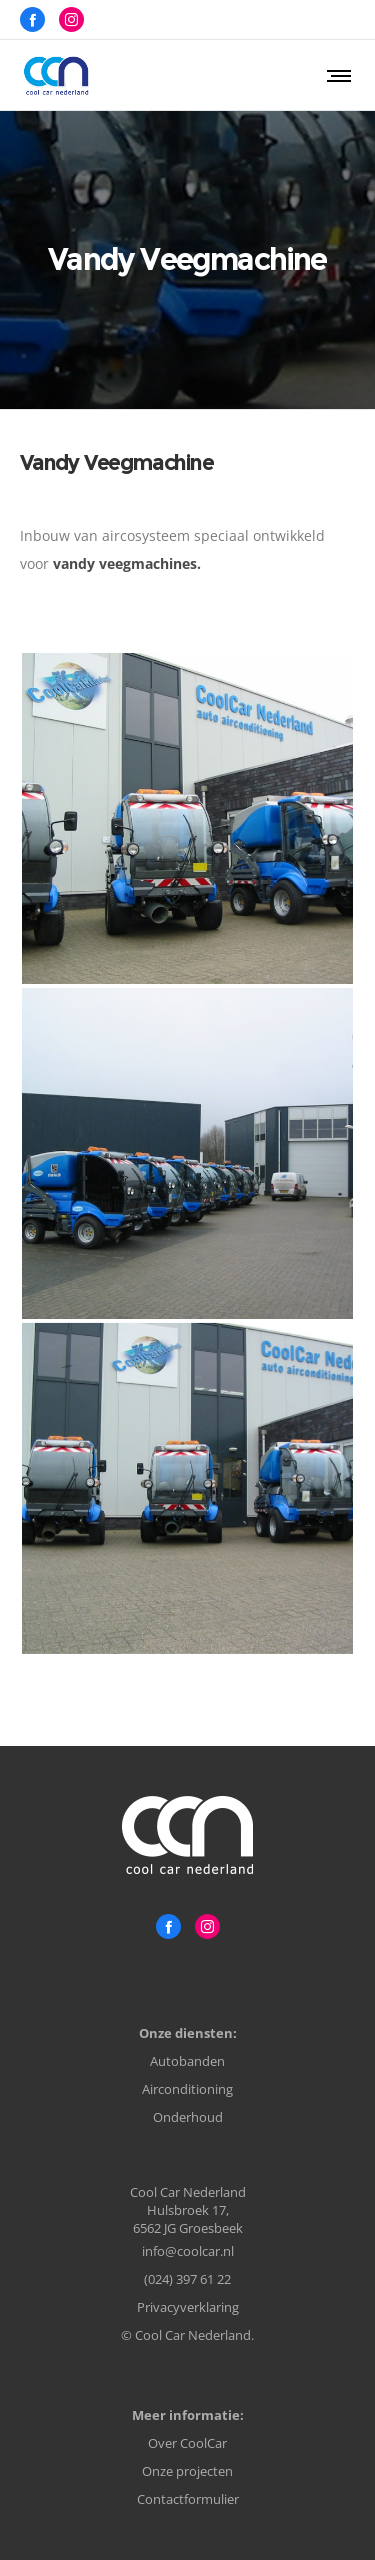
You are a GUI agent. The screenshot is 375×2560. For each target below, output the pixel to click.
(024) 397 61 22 (187, 2279)
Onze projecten (187, 2471)
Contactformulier (188, 2499)
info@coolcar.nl (188, 2251)
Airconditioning (187, 2089)
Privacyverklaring (188, 2307)
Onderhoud (188, 2117)
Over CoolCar (187, 2443)
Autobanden (187, 2061)
